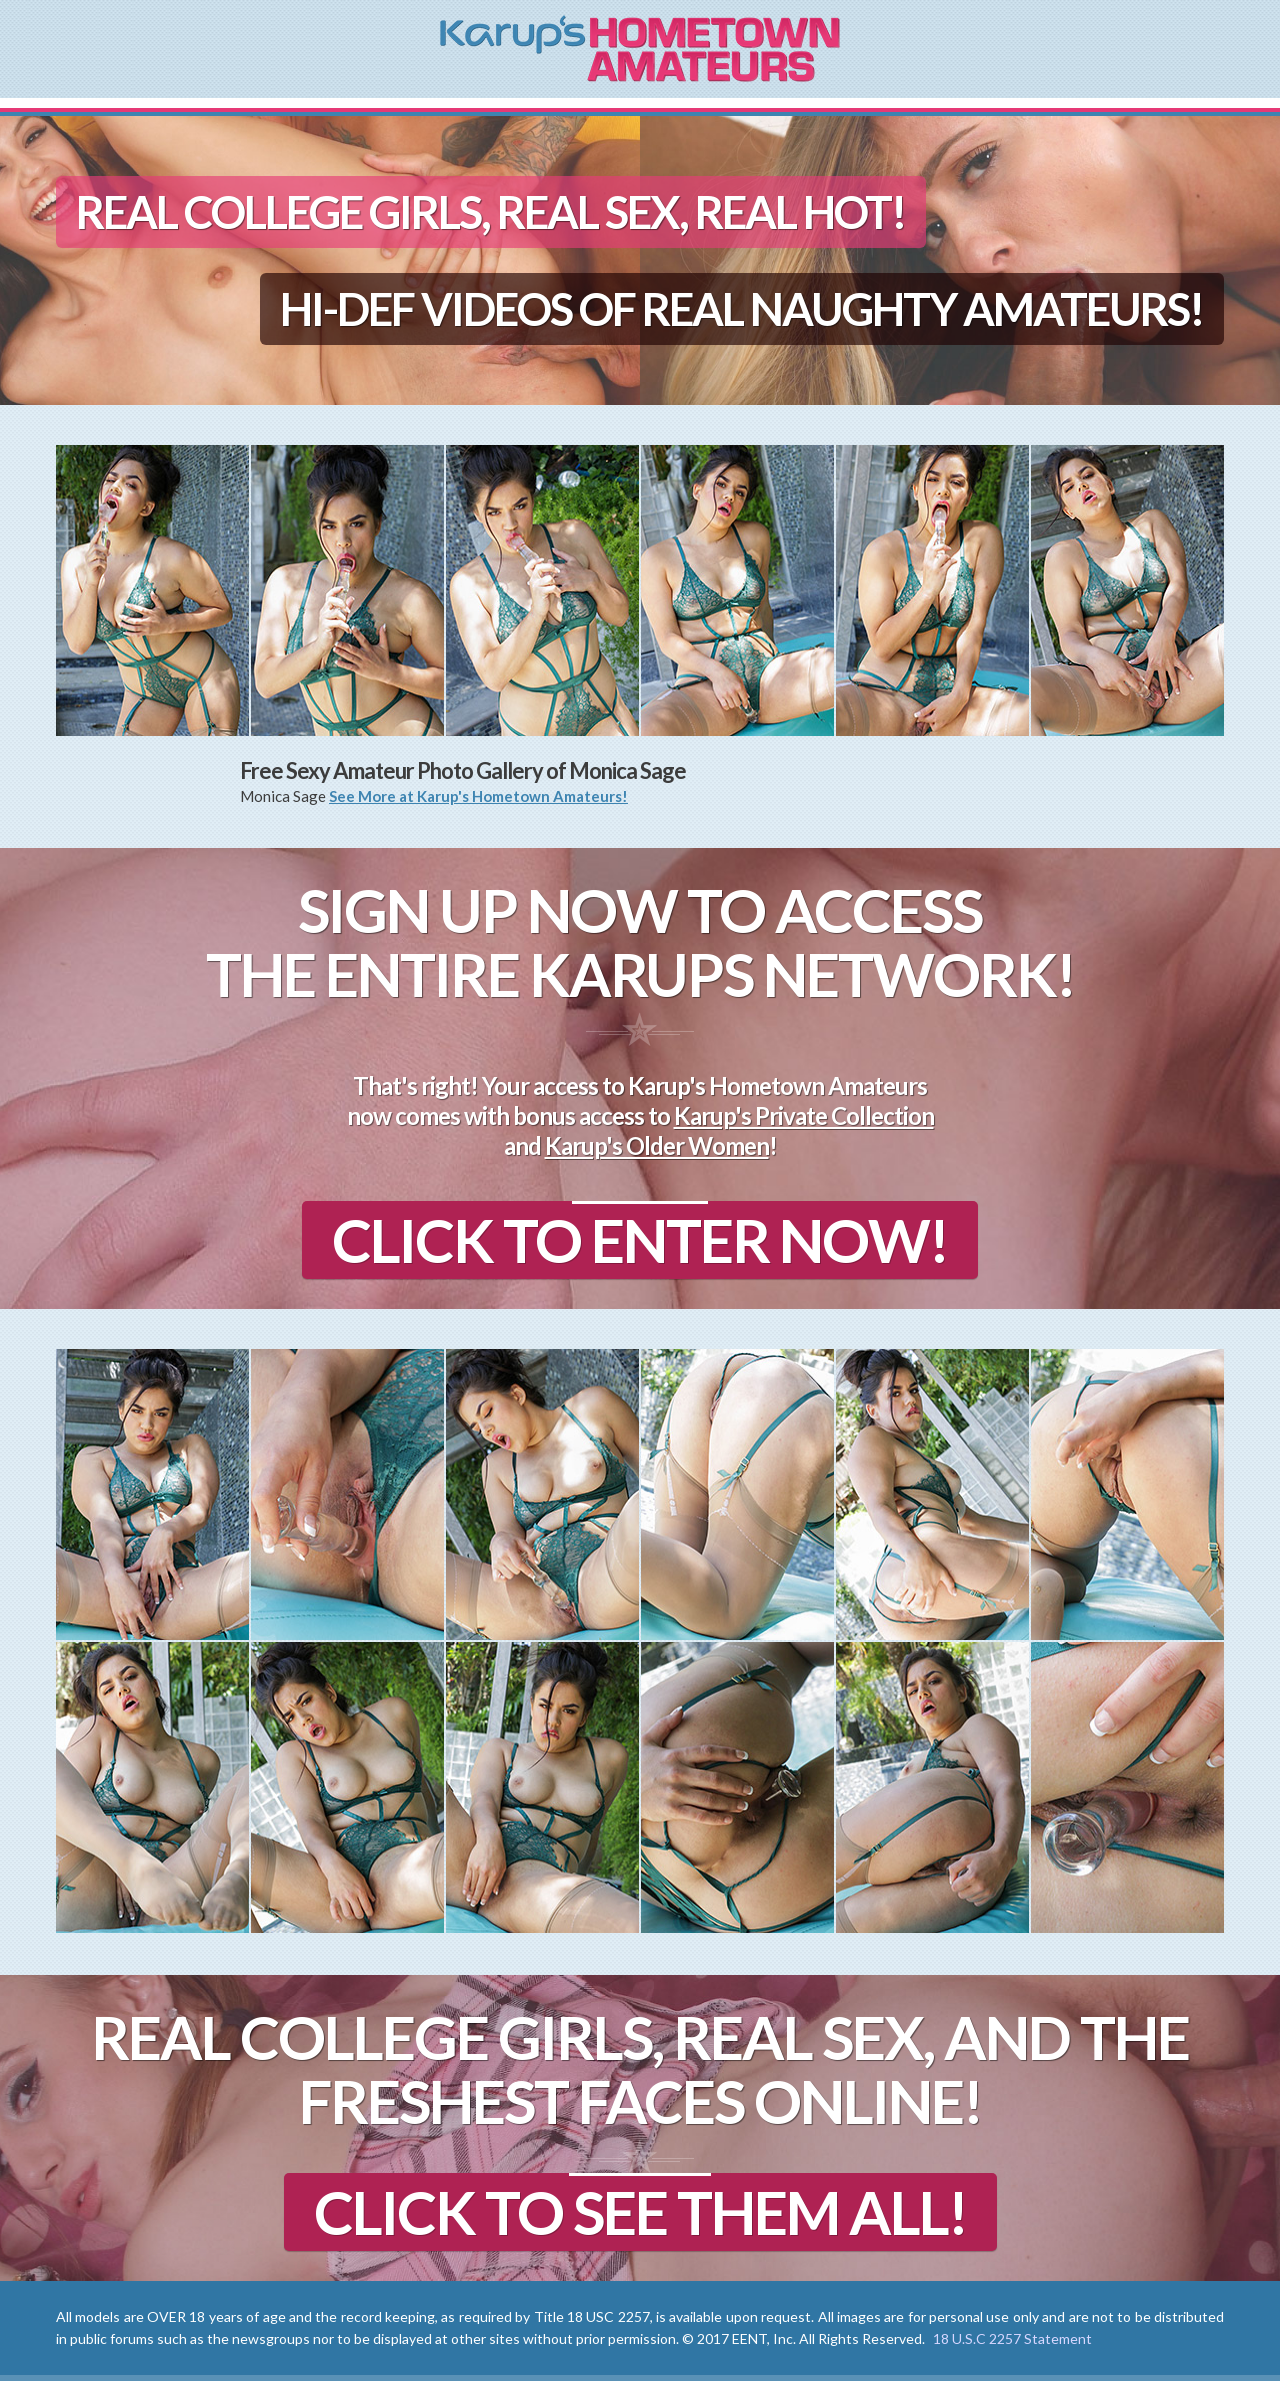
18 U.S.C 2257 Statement (1012, 2338)
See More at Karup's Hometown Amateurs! (478, 796)
